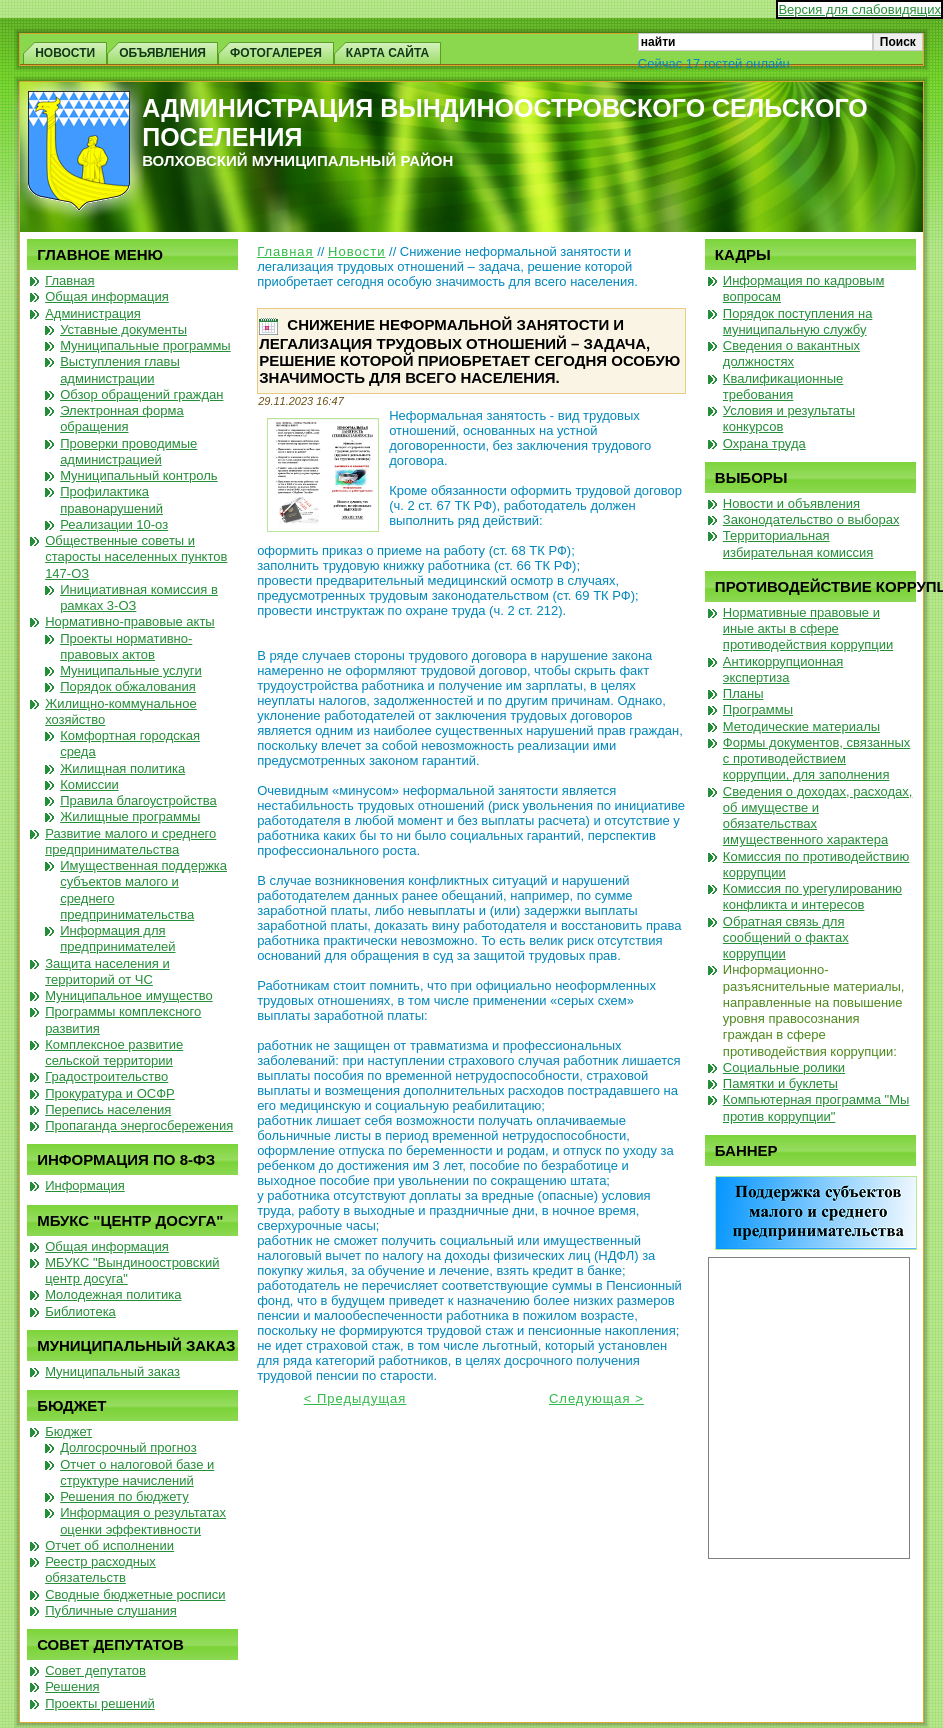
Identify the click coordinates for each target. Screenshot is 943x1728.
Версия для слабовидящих (859, 9)
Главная (285, 251)
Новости (356, 251)
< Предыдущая (355, 1398)
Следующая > (596, 1398)
